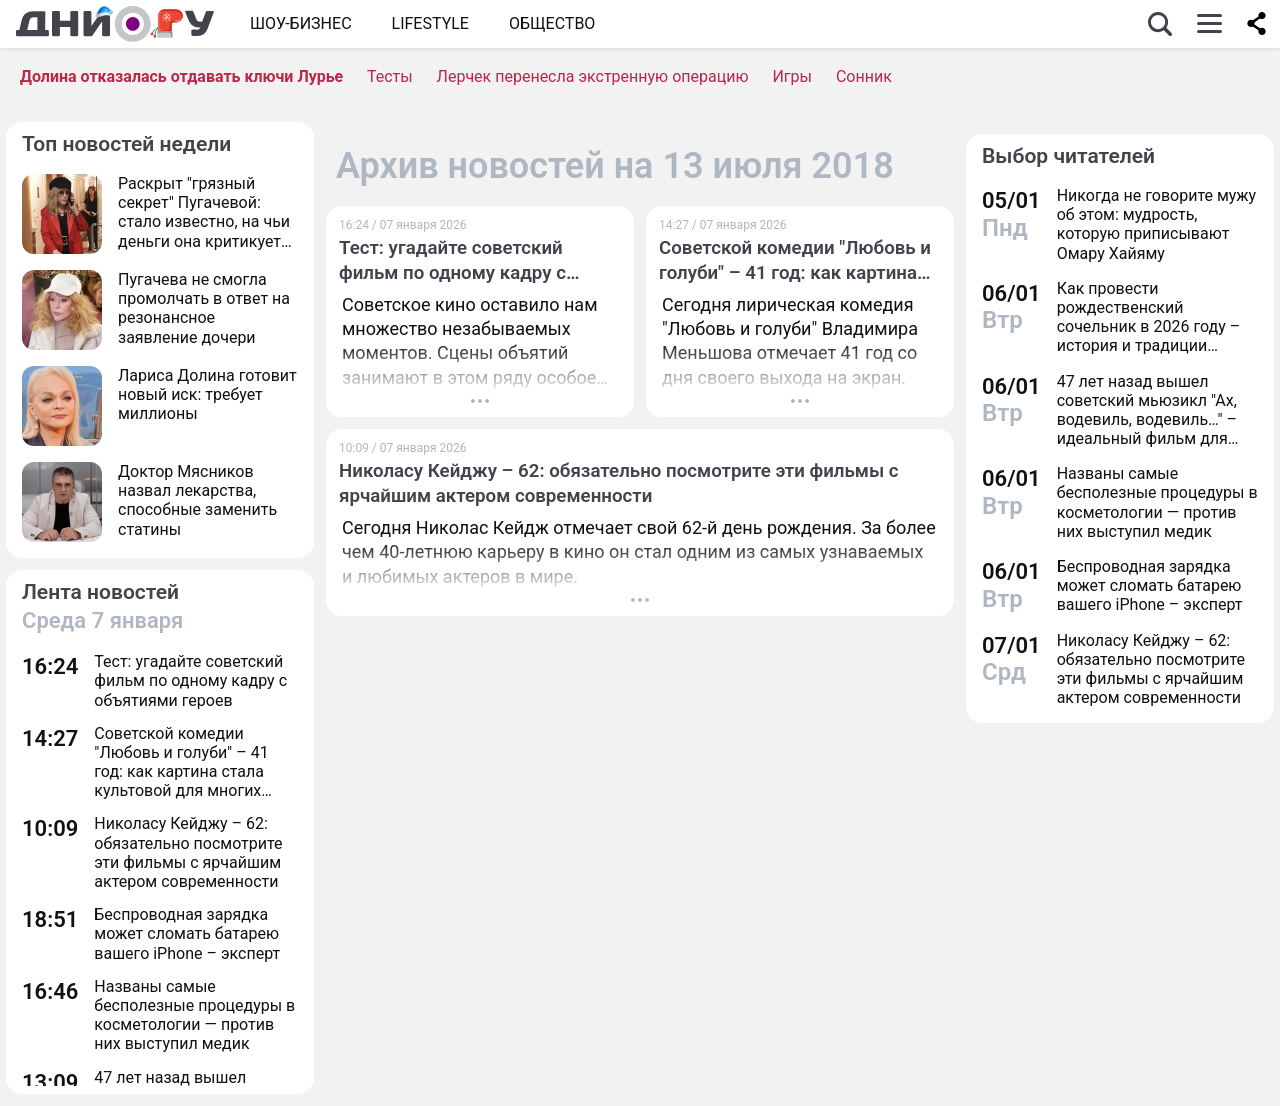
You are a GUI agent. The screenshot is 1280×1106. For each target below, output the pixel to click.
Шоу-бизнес (301, 23)
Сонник (864, 76)
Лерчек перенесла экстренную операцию (593, 76)
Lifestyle (430, 23)
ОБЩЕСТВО (552, 23)
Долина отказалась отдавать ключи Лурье (181, 76)
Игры (792, 76)
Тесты (390, 76)
